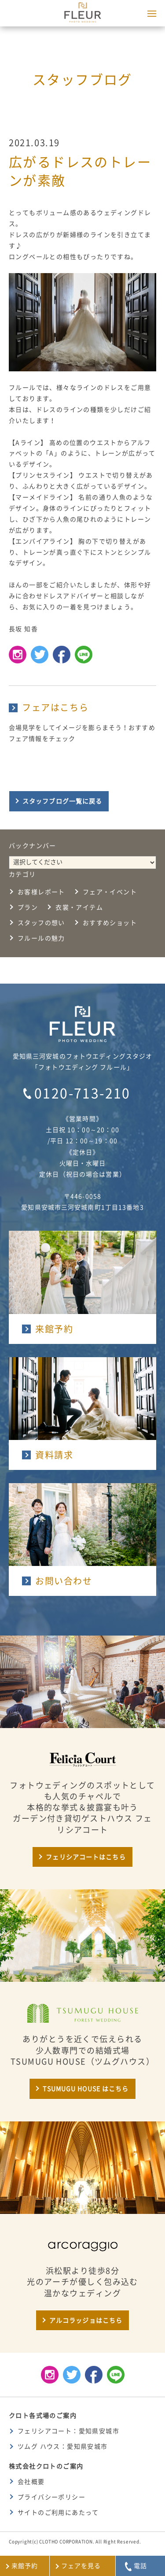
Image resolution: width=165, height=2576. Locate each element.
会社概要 (31, 2482)
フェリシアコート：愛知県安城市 (68, 2431)
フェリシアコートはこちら (85, 1857)
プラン (28, 907)
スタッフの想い (41, 923)
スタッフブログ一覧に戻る (62, 801)
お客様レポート (41, 892)
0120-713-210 (82, 1093)
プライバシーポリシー (51, 2497)
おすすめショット (110, 923)
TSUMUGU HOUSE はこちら (85, 2089)
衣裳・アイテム (79, 907)
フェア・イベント (110, 892)
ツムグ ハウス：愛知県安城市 (63, 2446)
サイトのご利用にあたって (58, 2512)
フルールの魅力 (41, 938)
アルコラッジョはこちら (85, 2320)
